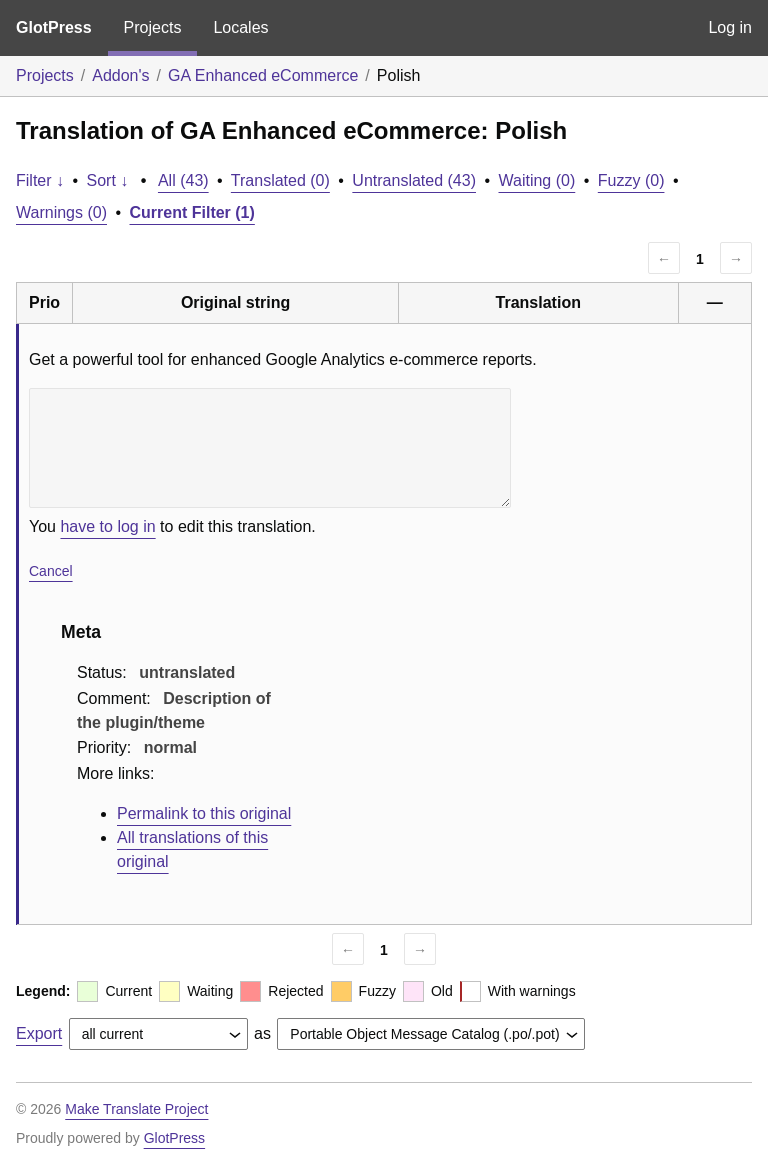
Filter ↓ (40, 180)
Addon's (120, 75)
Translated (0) (280, 180)
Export (39, 1033)
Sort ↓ (108, 180)
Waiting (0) (537, 180)
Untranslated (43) (414, 180)
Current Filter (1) (192, 212)
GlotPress (54, 27)
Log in (730, 27)
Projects (153, 27)
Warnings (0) (61, 212)
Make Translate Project (136, 1109)
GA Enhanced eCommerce (263, 75)
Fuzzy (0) (631, 180)
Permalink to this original (204, 813)
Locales (240, 27)
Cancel (51, 571)
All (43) (183, 180)
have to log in (107, 526)
